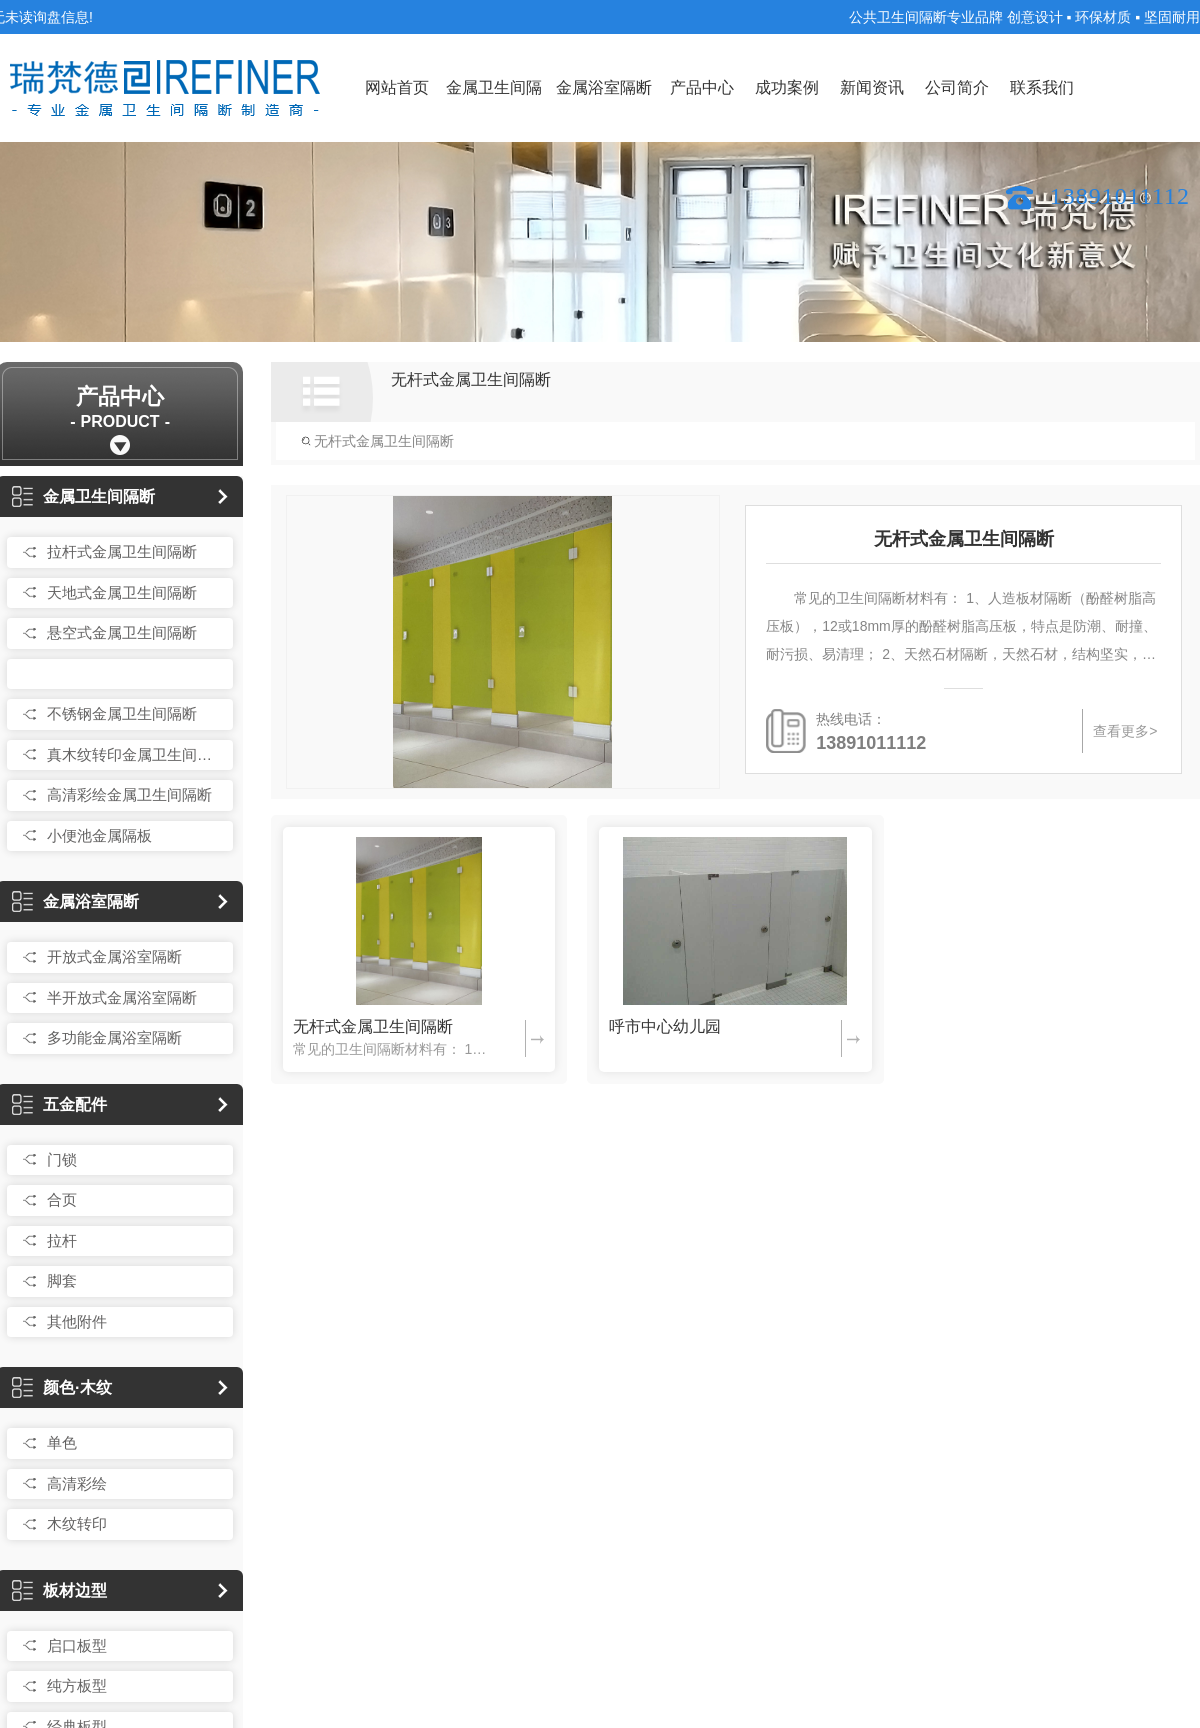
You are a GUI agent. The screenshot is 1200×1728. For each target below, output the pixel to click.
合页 (62, 1199)
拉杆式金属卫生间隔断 (122, 551)
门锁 (62, 1159)
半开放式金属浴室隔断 (122, 997)
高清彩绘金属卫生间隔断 (129, 794)
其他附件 (77, 1321)
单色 (62, 1442)
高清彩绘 (77, 1483)
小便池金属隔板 (99, 835)
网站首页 (397, 87)
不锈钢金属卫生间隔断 (122, 713)
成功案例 (787, 87)
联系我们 (1042, 87)
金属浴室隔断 (604, 87)
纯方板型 (77, 1685)
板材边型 (59, 1590)
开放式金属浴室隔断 (114, 956)
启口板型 (77, 1645)
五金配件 (59, 1104)
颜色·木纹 (61, 1387)
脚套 (62, 1280)
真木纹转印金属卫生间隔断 (135, 754)
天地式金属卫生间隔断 (122, 592)
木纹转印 (77, 1523)
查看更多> (1124, 731)
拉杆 (62, 1240)
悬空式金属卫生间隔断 (122, 632)
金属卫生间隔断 (494, 110)
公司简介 (957, 87)
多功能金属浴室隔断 (114, 1037)
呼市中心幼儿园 (665, 1026)
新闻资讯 (872, 87)
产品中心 (702, 87)
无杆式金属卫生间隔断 (122, 673)
